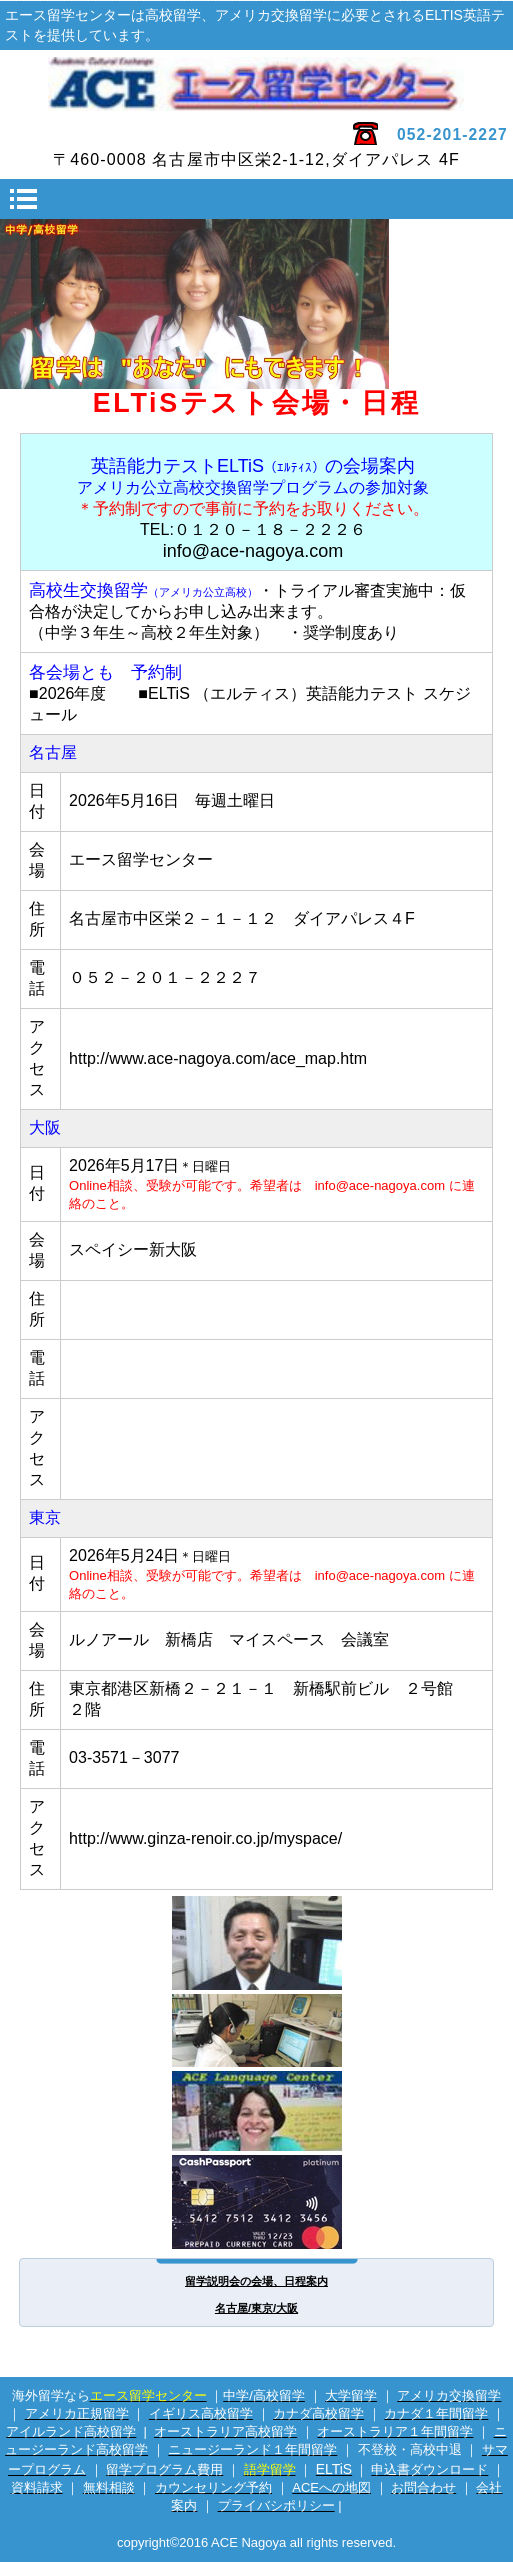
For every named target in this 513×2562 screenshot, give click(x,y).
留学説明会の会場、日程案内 (256, 2281)
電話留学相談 (257, 2030)
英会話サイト (257, 2111)
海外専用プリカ (257, 2202)
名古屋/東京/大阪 (256, 2308)
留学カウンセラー (257, 1943)
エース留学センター (256, 84)
